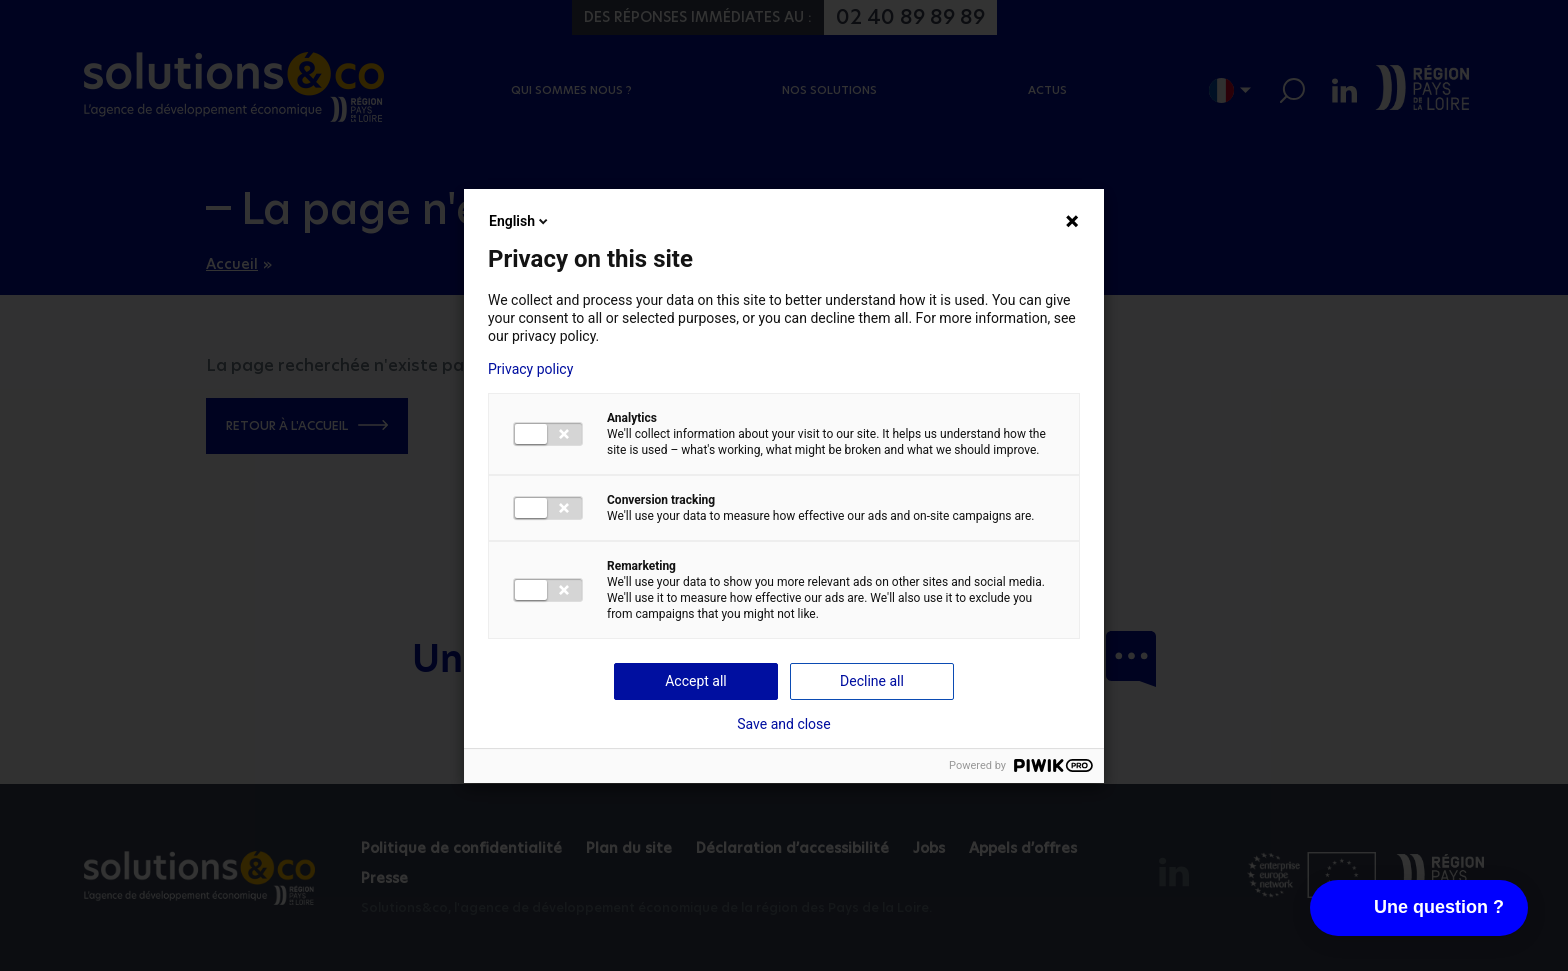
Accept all (696, 681)
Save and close (784, 724)
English (520, 221)
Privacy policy (530, 369)
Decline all (872, 681)
